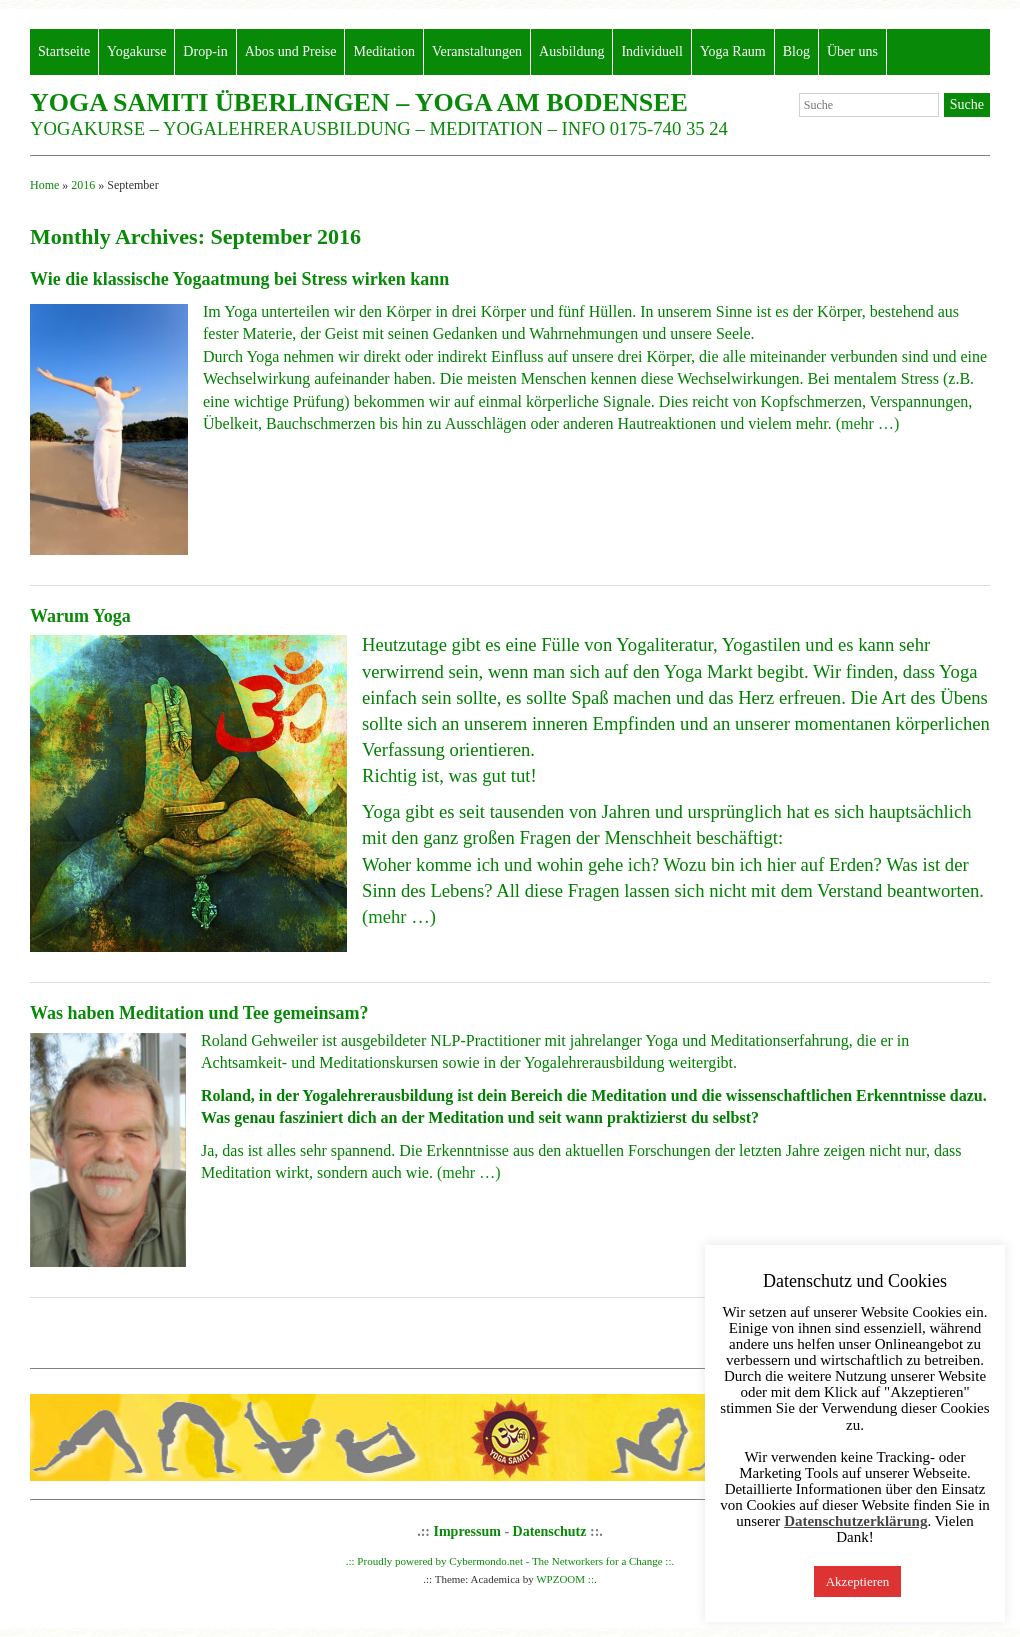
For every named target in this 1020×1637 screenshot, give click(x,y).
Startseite (64, 51)
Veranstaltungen (477, 51)
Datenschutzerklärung (855, 1521)
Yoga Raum (733, 51)
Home (44, 185)
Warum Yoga (80, 616)
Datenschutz (550, 1531)
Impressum (467, 1531)
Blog (796, 51)
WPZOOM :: (565, 1579)
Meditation (383, 51)
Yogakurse (136, 51)
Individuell (651, 51)
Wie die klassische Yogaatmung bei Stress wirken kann (239, 279)
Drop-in (205, 51)
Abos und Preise (291, 51)
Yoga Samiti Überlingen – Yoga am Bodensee (359, 102)
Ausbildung (571, 51)
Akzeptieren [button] (858, 1581)
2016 (83, 185)
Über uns (852, 51)
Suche (967, 104)
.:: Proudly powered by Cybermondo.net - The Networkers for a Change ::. (510, 1561)
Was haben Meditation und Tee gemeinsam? (199, 1013)
